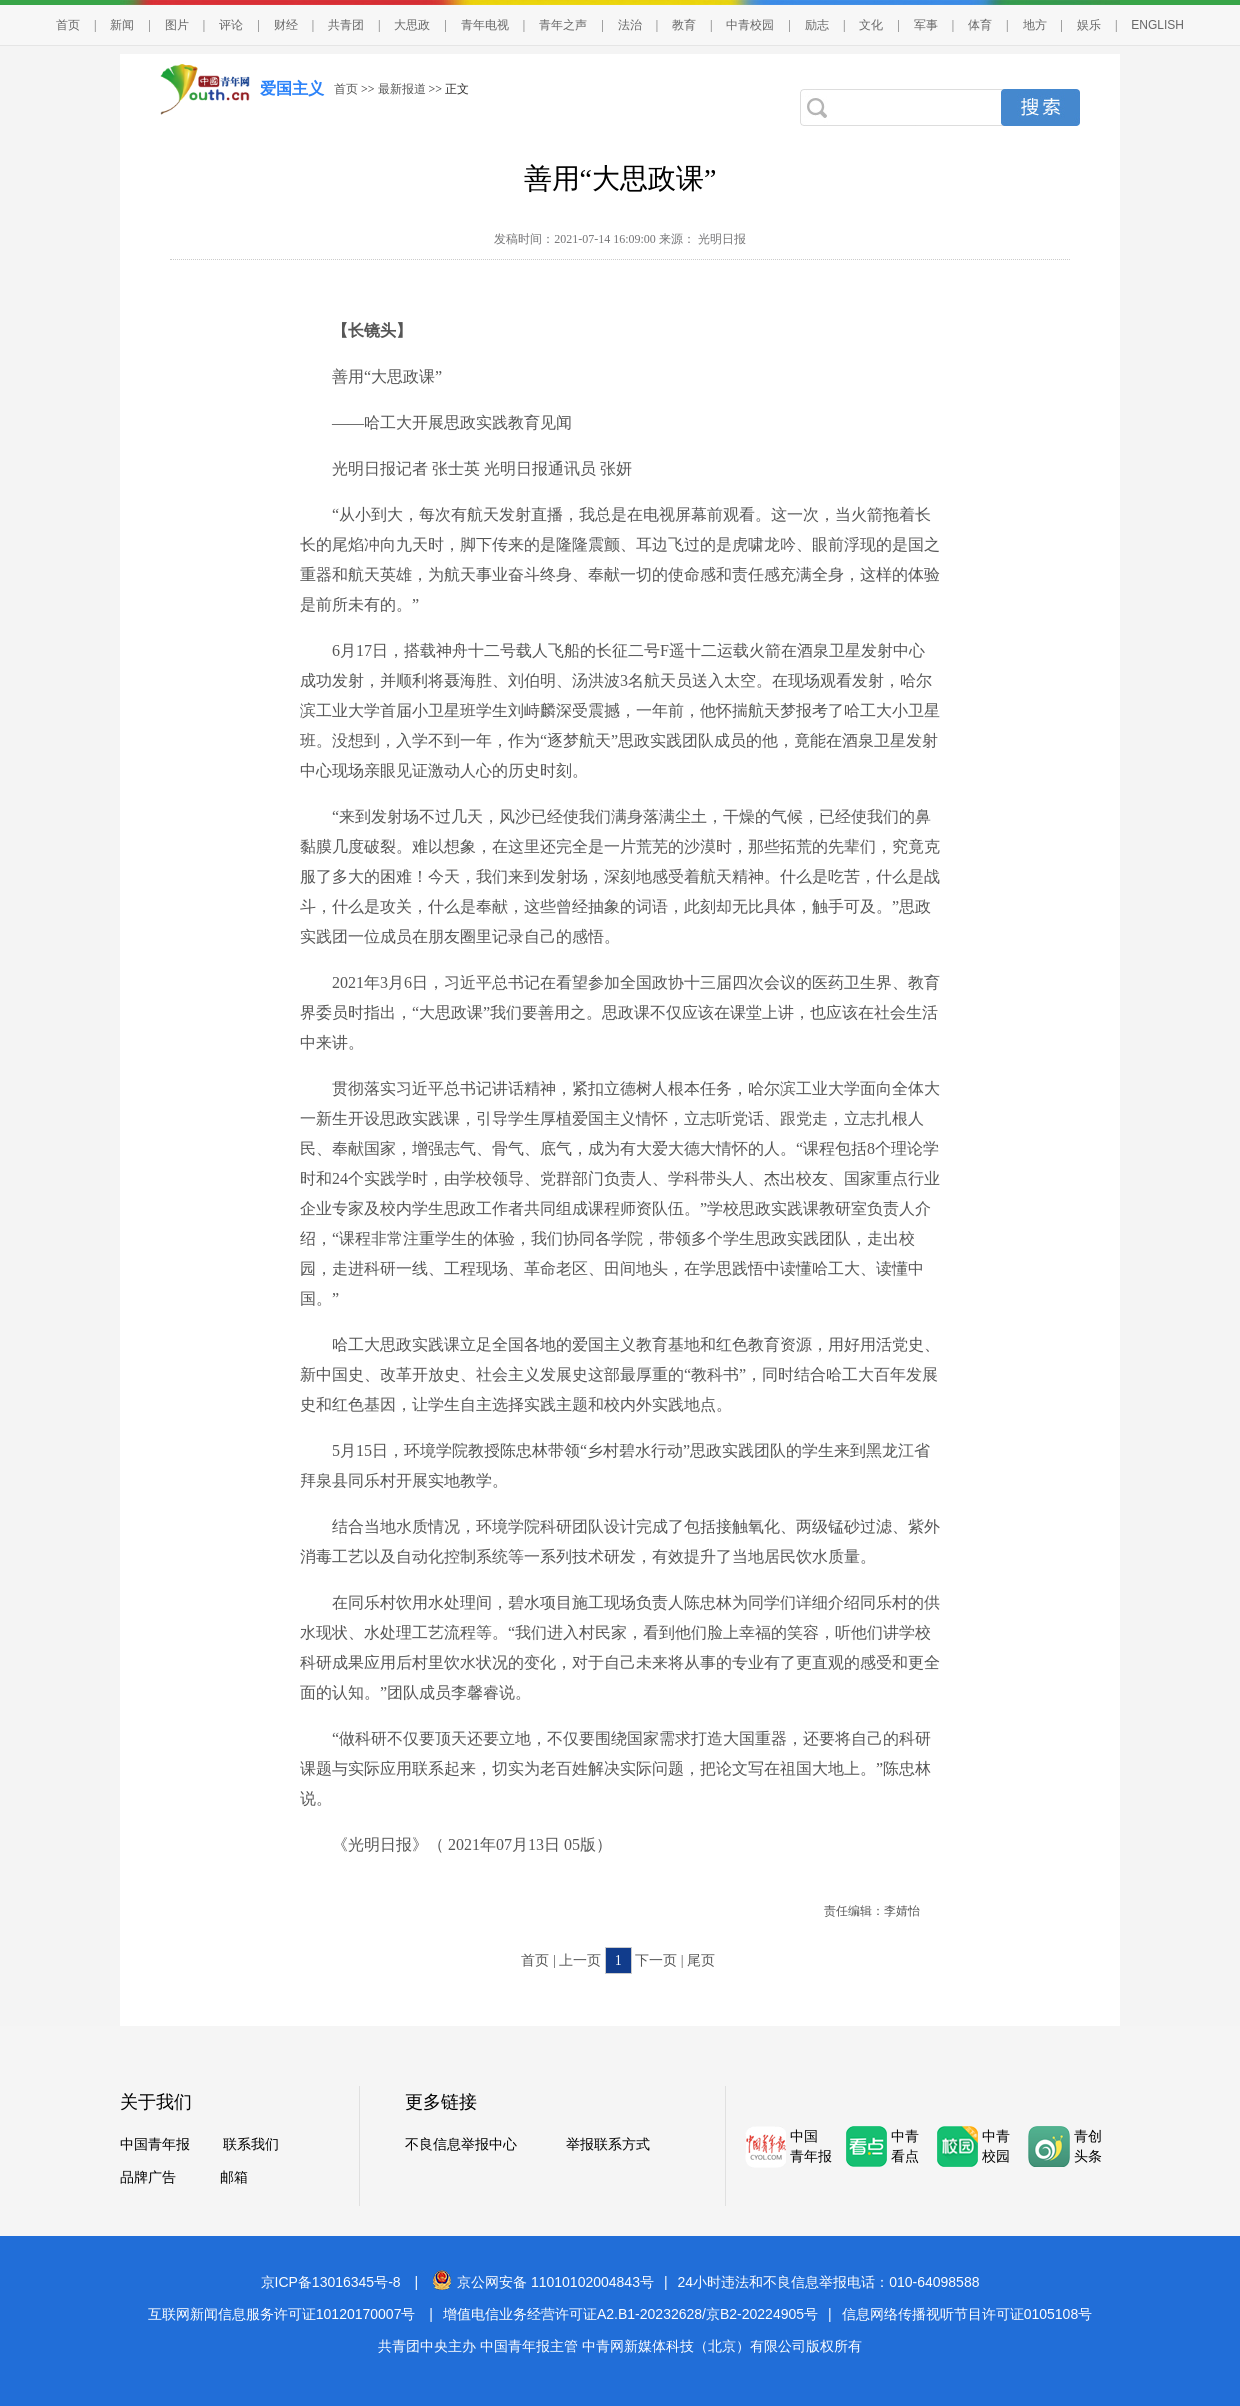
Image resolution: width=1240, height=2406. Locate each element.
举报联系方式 (608, 2144)
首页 (68, 25)
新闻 (122, 25)
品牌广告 (148, 2177)
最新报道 (402, 89)
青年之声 (563, 25)
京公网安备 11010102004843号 (543, 2282)
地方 (1035, 25)
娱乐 (1089, 25)
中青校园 (750, 25)
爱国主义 (292, 88)
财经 (286, 25)
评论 (231, 25)
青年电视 (485, 25)
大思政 (412, 25)
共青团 (346, 25)
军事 (926, 25)
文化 (871, 25)
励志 (817, 25)
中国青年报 (155, 2144)
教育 (684, 25)
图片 (177, 25)
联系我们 (251, 2144)
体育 (980, 25)
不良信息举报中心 (461, 2144)
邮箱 (234, 2177)
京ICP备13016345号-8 (331, 2282)
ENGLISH (1157, 25)
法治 (630, 25)
